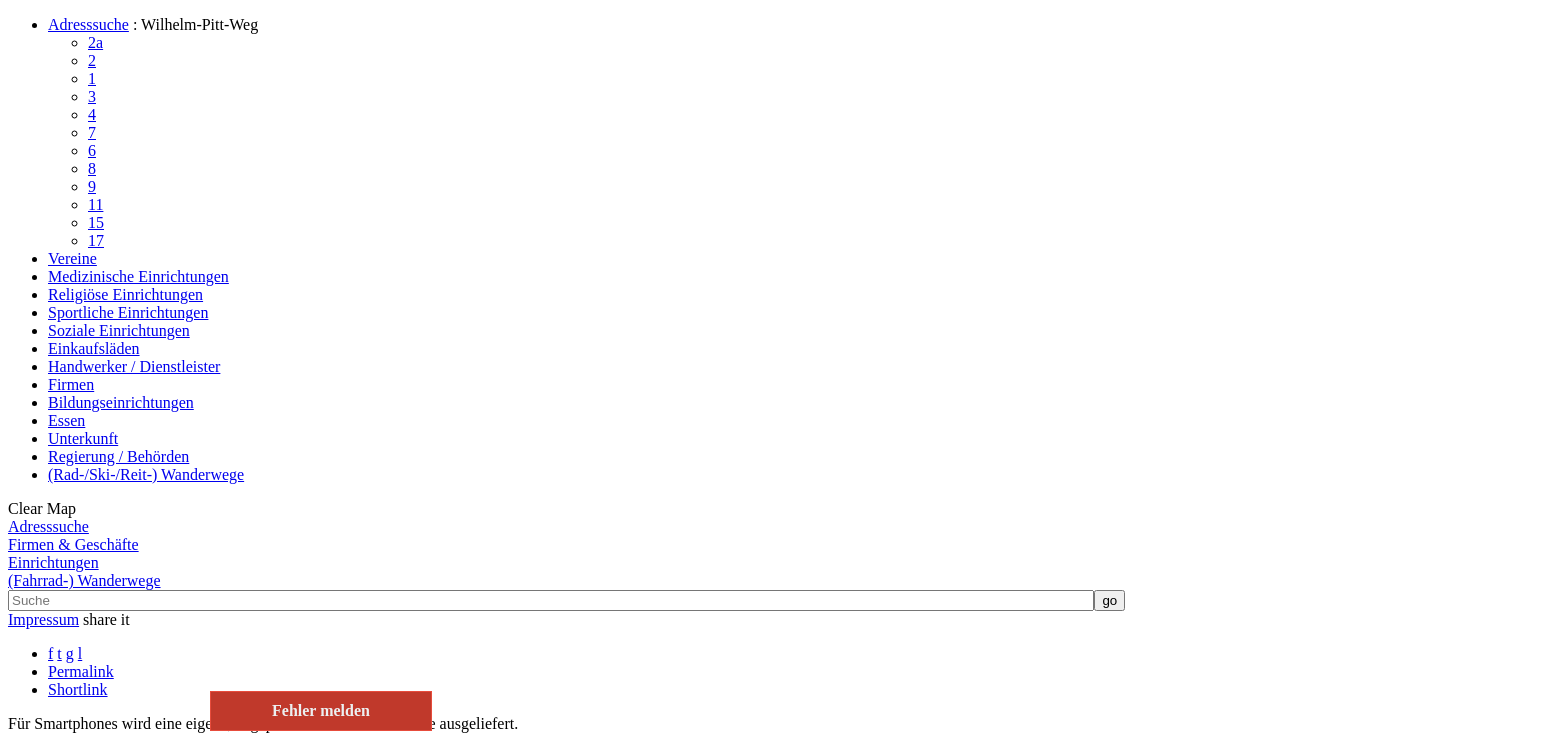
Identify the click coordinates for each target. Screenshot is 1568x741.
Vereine (72, 258)
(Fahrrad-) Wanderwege (84, 580)
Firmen (71, 384)
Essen (66, 420)
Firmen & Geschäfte (73, 544)
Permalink (81, 671)
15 (96, 222)
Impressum (43, 619)
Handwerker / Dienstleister (134, 366)
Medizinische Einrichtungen (138, 276)
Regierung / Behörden (118, 456)
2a (95, 42)
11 (95, 204)
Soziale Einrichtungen (119, 330)
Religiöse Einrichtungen (125, 294)
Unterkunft (83, 438)
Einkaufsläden (94, 348)
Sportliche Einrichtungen (128, 312)
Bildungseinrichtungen (121, 402)
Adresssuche (88, 24)
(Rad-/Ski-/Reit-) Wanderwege (146, 474)
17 (96, 240)
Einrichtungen (53, 562)
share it (106, 619)
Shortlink (78, 689)
